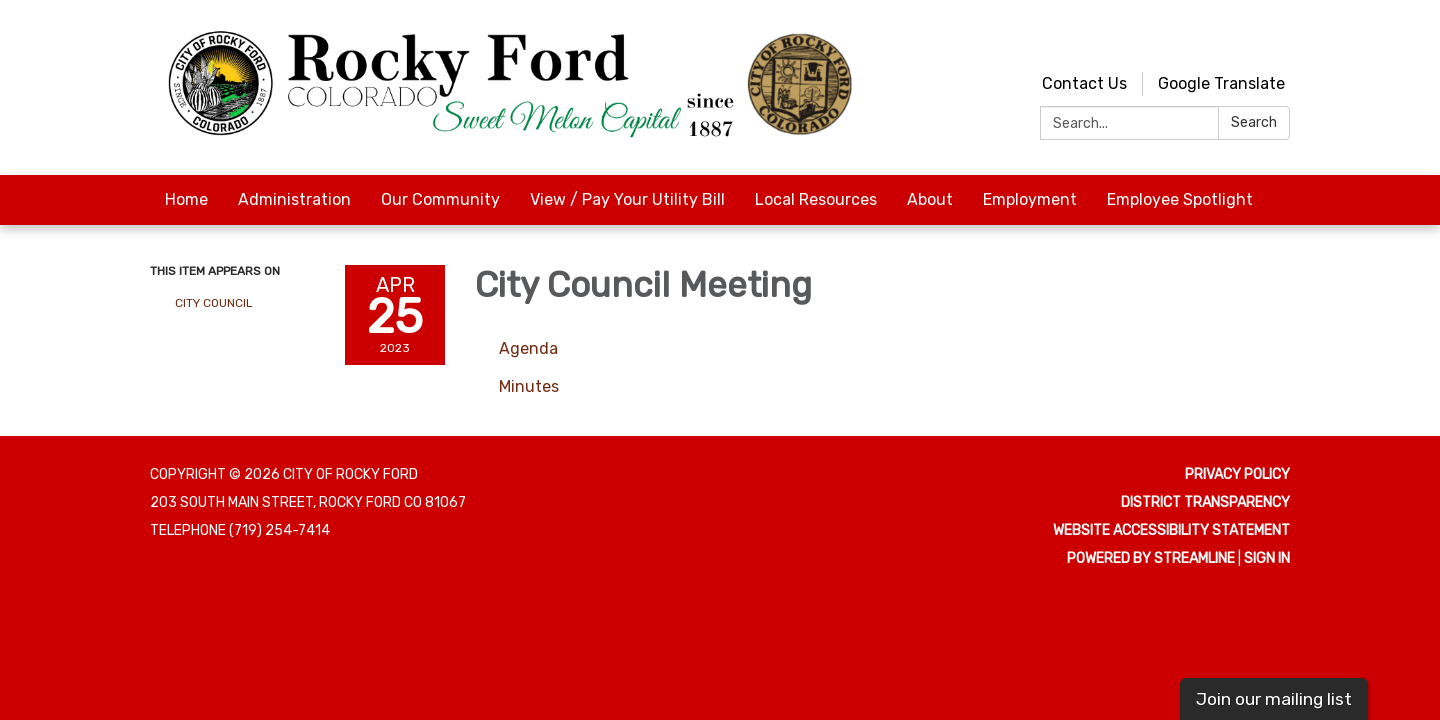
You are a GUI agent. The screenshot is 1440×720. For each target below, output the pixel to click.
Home (186, 199)
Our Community (440, 199)
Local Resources (816, 199)
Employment (1030, 199)
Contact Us (1084, 83)
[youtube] (1240, 39)
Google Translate (1221, 83)
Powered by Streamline (1151, 558)
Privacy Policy (1237, 474)
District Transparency (1205, 502)
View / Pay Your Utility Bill (627, 199)
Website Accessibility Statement (1171, 530)
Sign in (1267, 558)
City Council (214, 303)
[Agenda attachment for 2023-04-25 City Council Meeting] (528, 348)
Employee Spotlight (1180, 199)
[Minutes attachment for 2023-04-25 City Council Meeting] (529, 386)
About (930, 199)
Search (1254, 122)
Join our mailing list (1274, 699)
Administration (294, 199)
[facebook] (1277, 39)
